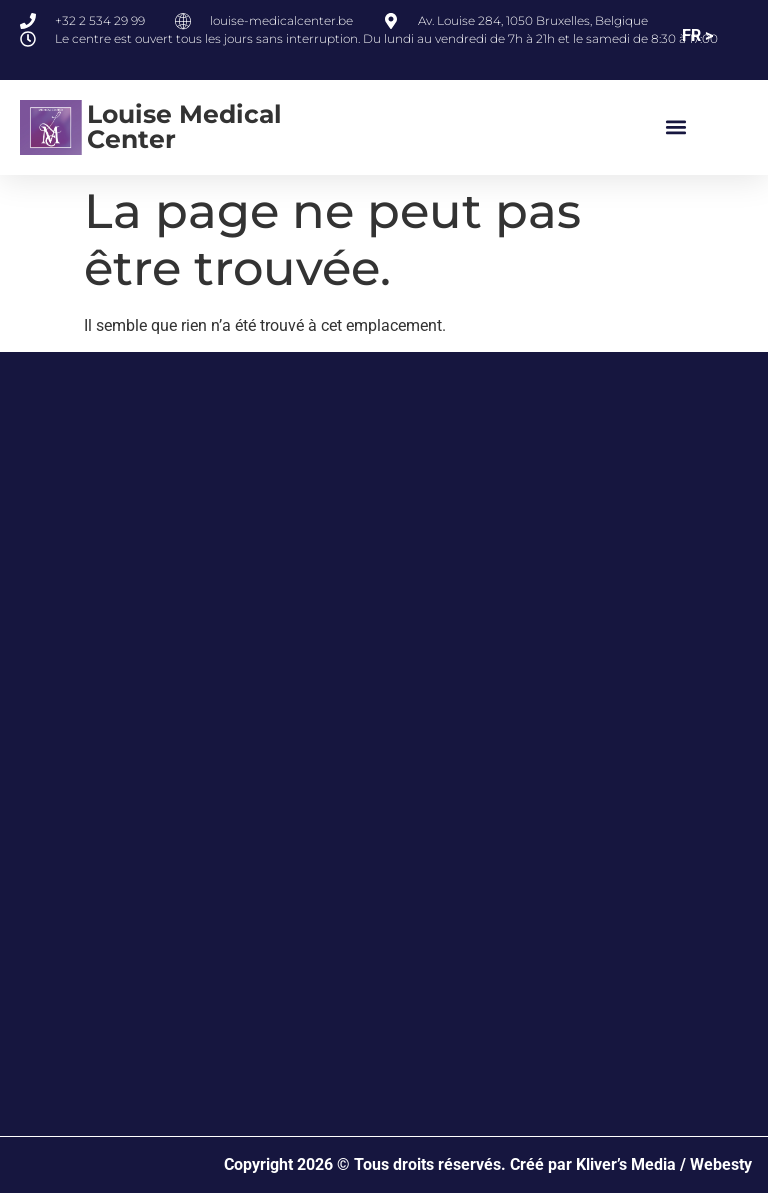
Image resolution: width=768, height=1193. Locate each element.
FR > (697, 35)
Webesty (721, 1164)
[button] (676, 127)
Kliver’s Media (626, 1164)
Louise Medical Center (184, 126)
